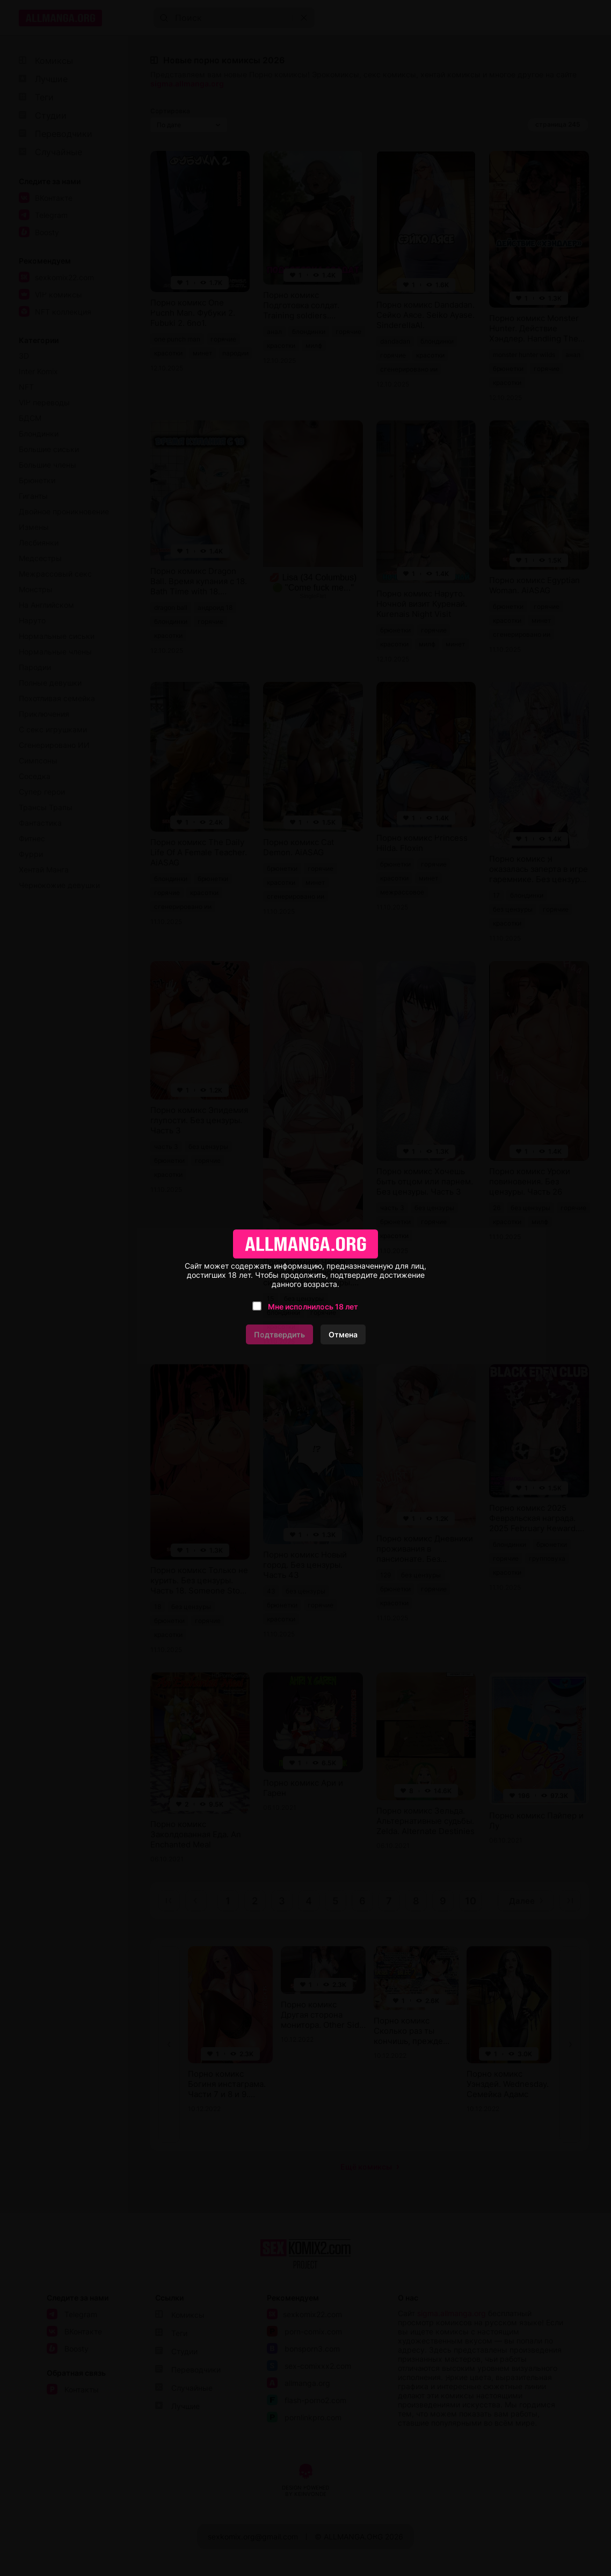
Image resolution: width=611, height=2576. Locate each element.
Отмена (343, 1334)
